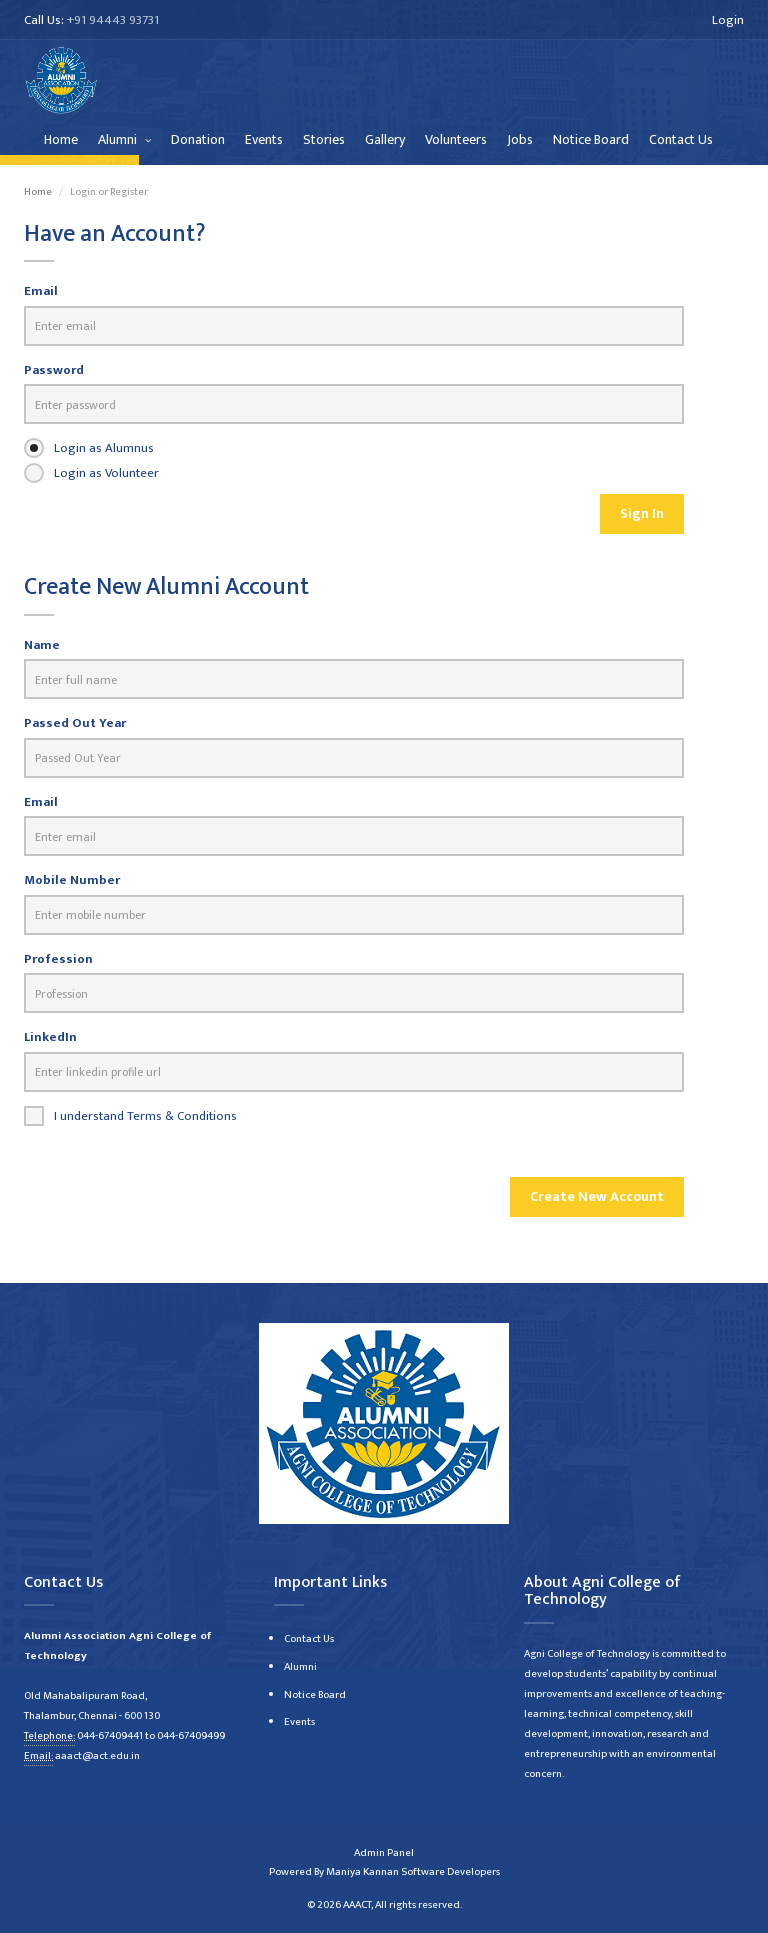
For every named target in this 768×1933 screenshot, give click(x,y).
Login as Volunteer (91, 473)
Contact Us (681, 139)
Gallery (385, 139)
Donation (198, 139)
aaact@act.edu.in (97, 1756)
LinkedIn (50, 1037)
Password (54, 370)
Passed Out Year (75, 723)
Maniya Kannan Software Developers (413, 1872)
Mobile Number (72, 880)
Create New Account (597, 1196)
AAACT (357, 1905)
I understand (130, 1116)
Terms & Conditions (182, 1116)
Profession (58, 959)
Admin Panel (384, 1853)
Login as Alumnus (89, 448)
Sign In (642, 513)
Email (41, 291)
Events (264, 139)
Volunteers (456, 139)
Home (61, 139)
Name (42, 645)
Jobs (520, 139)
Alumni (119, 139)
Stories (324, 139)
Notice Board (591, 139)
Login (728, 20)
